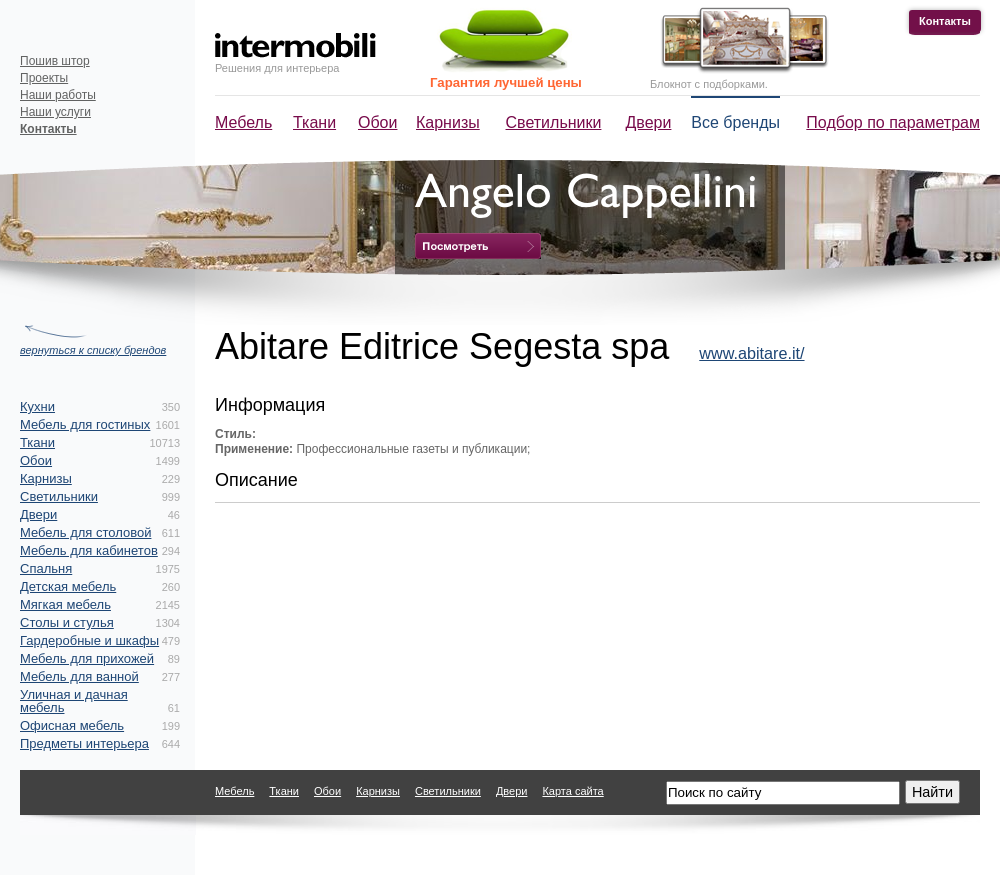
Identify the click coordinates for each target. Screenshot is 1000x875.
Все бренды (735, 122)
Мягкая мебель (65, 604)
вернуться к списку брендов (93, 350)
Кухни (37, 406)
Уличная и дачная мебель (74, 701)
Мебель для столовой (85, 532)
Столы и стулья (67, 622)
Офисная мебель (72, 725)
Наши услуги (55, 112)
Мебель (243, 122)
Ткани (314, 122)
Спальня (46, 568)
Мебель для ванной (79, 676)
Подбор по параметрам (893, 122)
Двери (649, 122)
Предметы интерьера (84, 743)
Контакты (945, 21)
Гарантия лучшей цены (506, 82)
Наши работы (58, 95)
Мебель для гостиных (85, 424)
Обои (377, 122)
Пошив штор (55, 61)
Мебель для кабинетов (89, 550)
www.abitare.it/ (751, 353)
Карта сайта (572, 791)
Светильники (554, 122)
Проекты (44, 78)
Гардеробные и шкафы (89, 640)
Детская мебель (68, 586)
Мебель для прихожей (87, 658)
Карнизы (448, 122)
